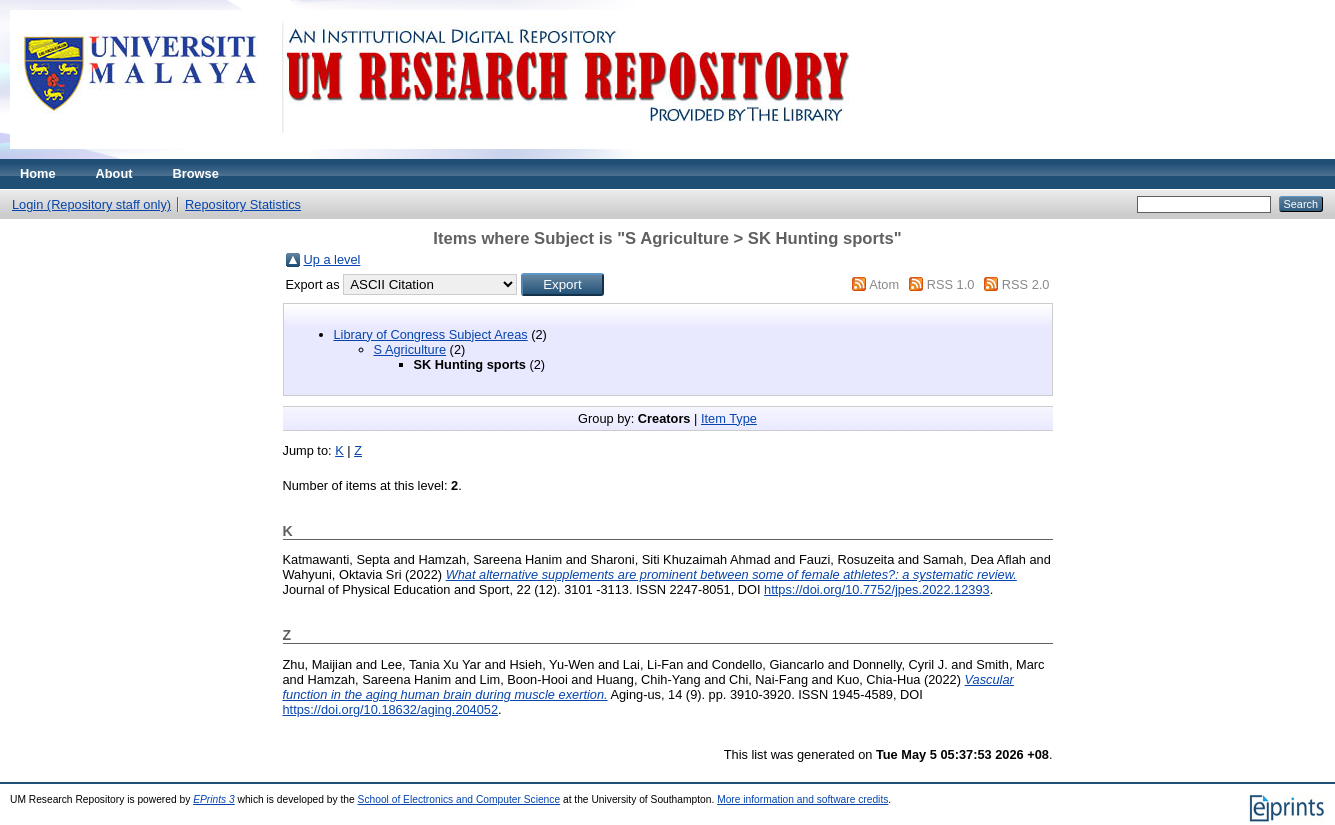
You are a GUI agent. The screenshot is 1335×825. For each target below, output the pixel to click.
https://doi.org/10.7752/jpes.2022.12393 (877, 589)
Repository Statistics (243, 204)
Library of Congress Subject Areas (431, 334)
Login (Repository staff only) (91, 204)
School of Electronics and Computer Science (459, 799)
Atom (884, 284)
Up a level (332, 259)
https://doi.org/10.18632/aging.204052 (391, 709)
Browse (196, 173)
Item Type (729, 418)
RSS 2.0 (1026, 284)
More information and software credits (802, 799)
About (114, 173)
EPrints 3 (214, 799)
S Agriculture (410, 349)
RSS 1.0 (951, 284)
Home (38, 173)
